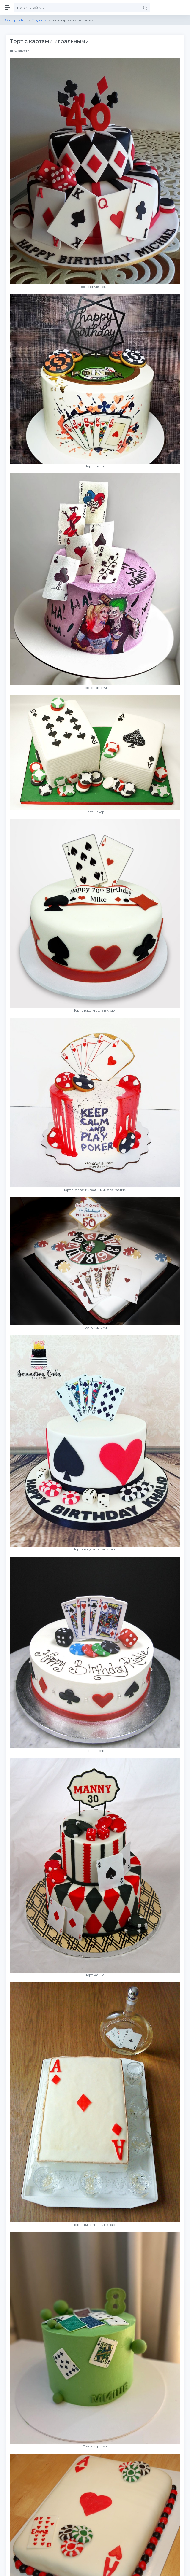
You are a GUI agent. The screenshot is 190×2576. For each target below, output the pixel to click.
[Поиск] (77, 7)
